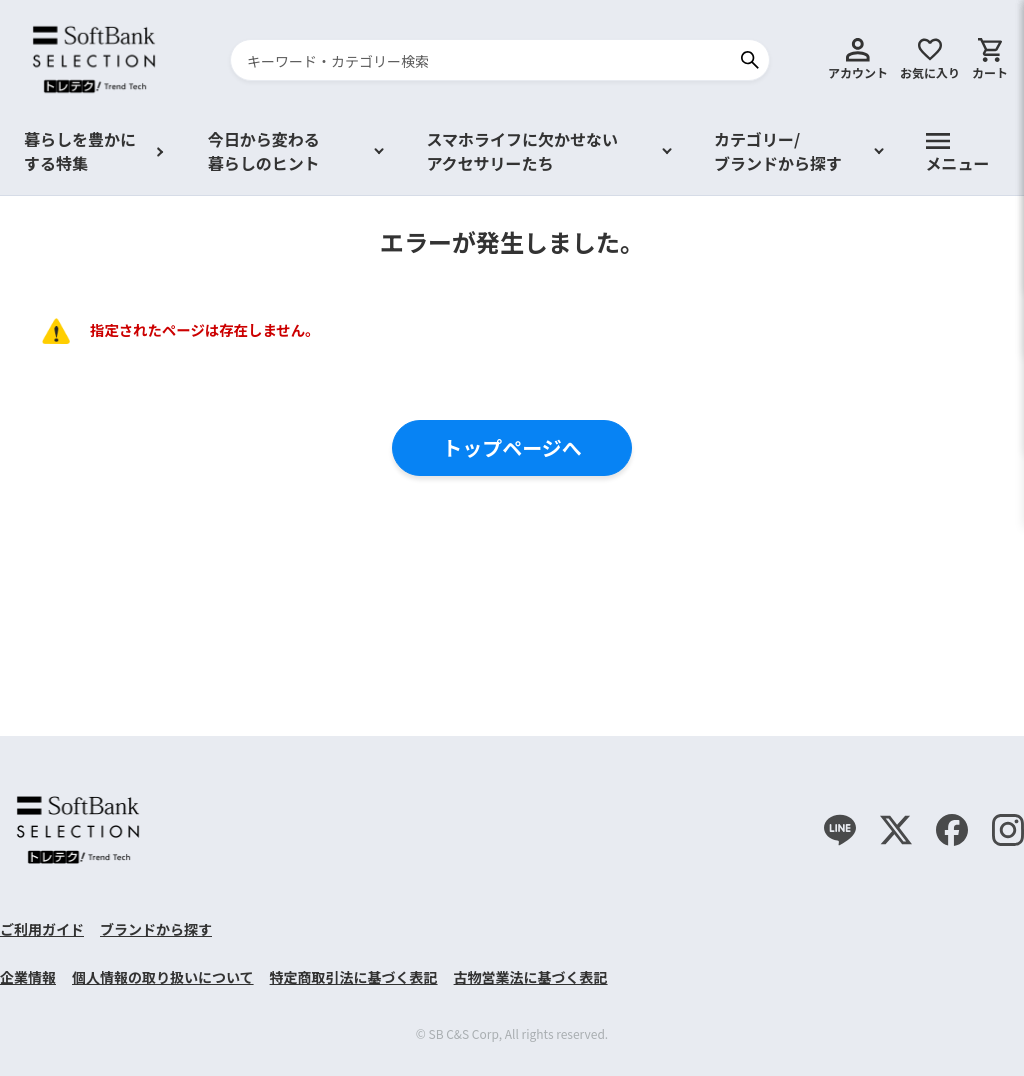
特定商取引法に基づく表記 (354, 977)
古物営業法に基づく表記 (531, 977)
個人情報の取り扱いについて (163, 977)
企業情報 (28, 977)
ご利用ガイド (42, 929)
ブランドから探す (156, 929)
